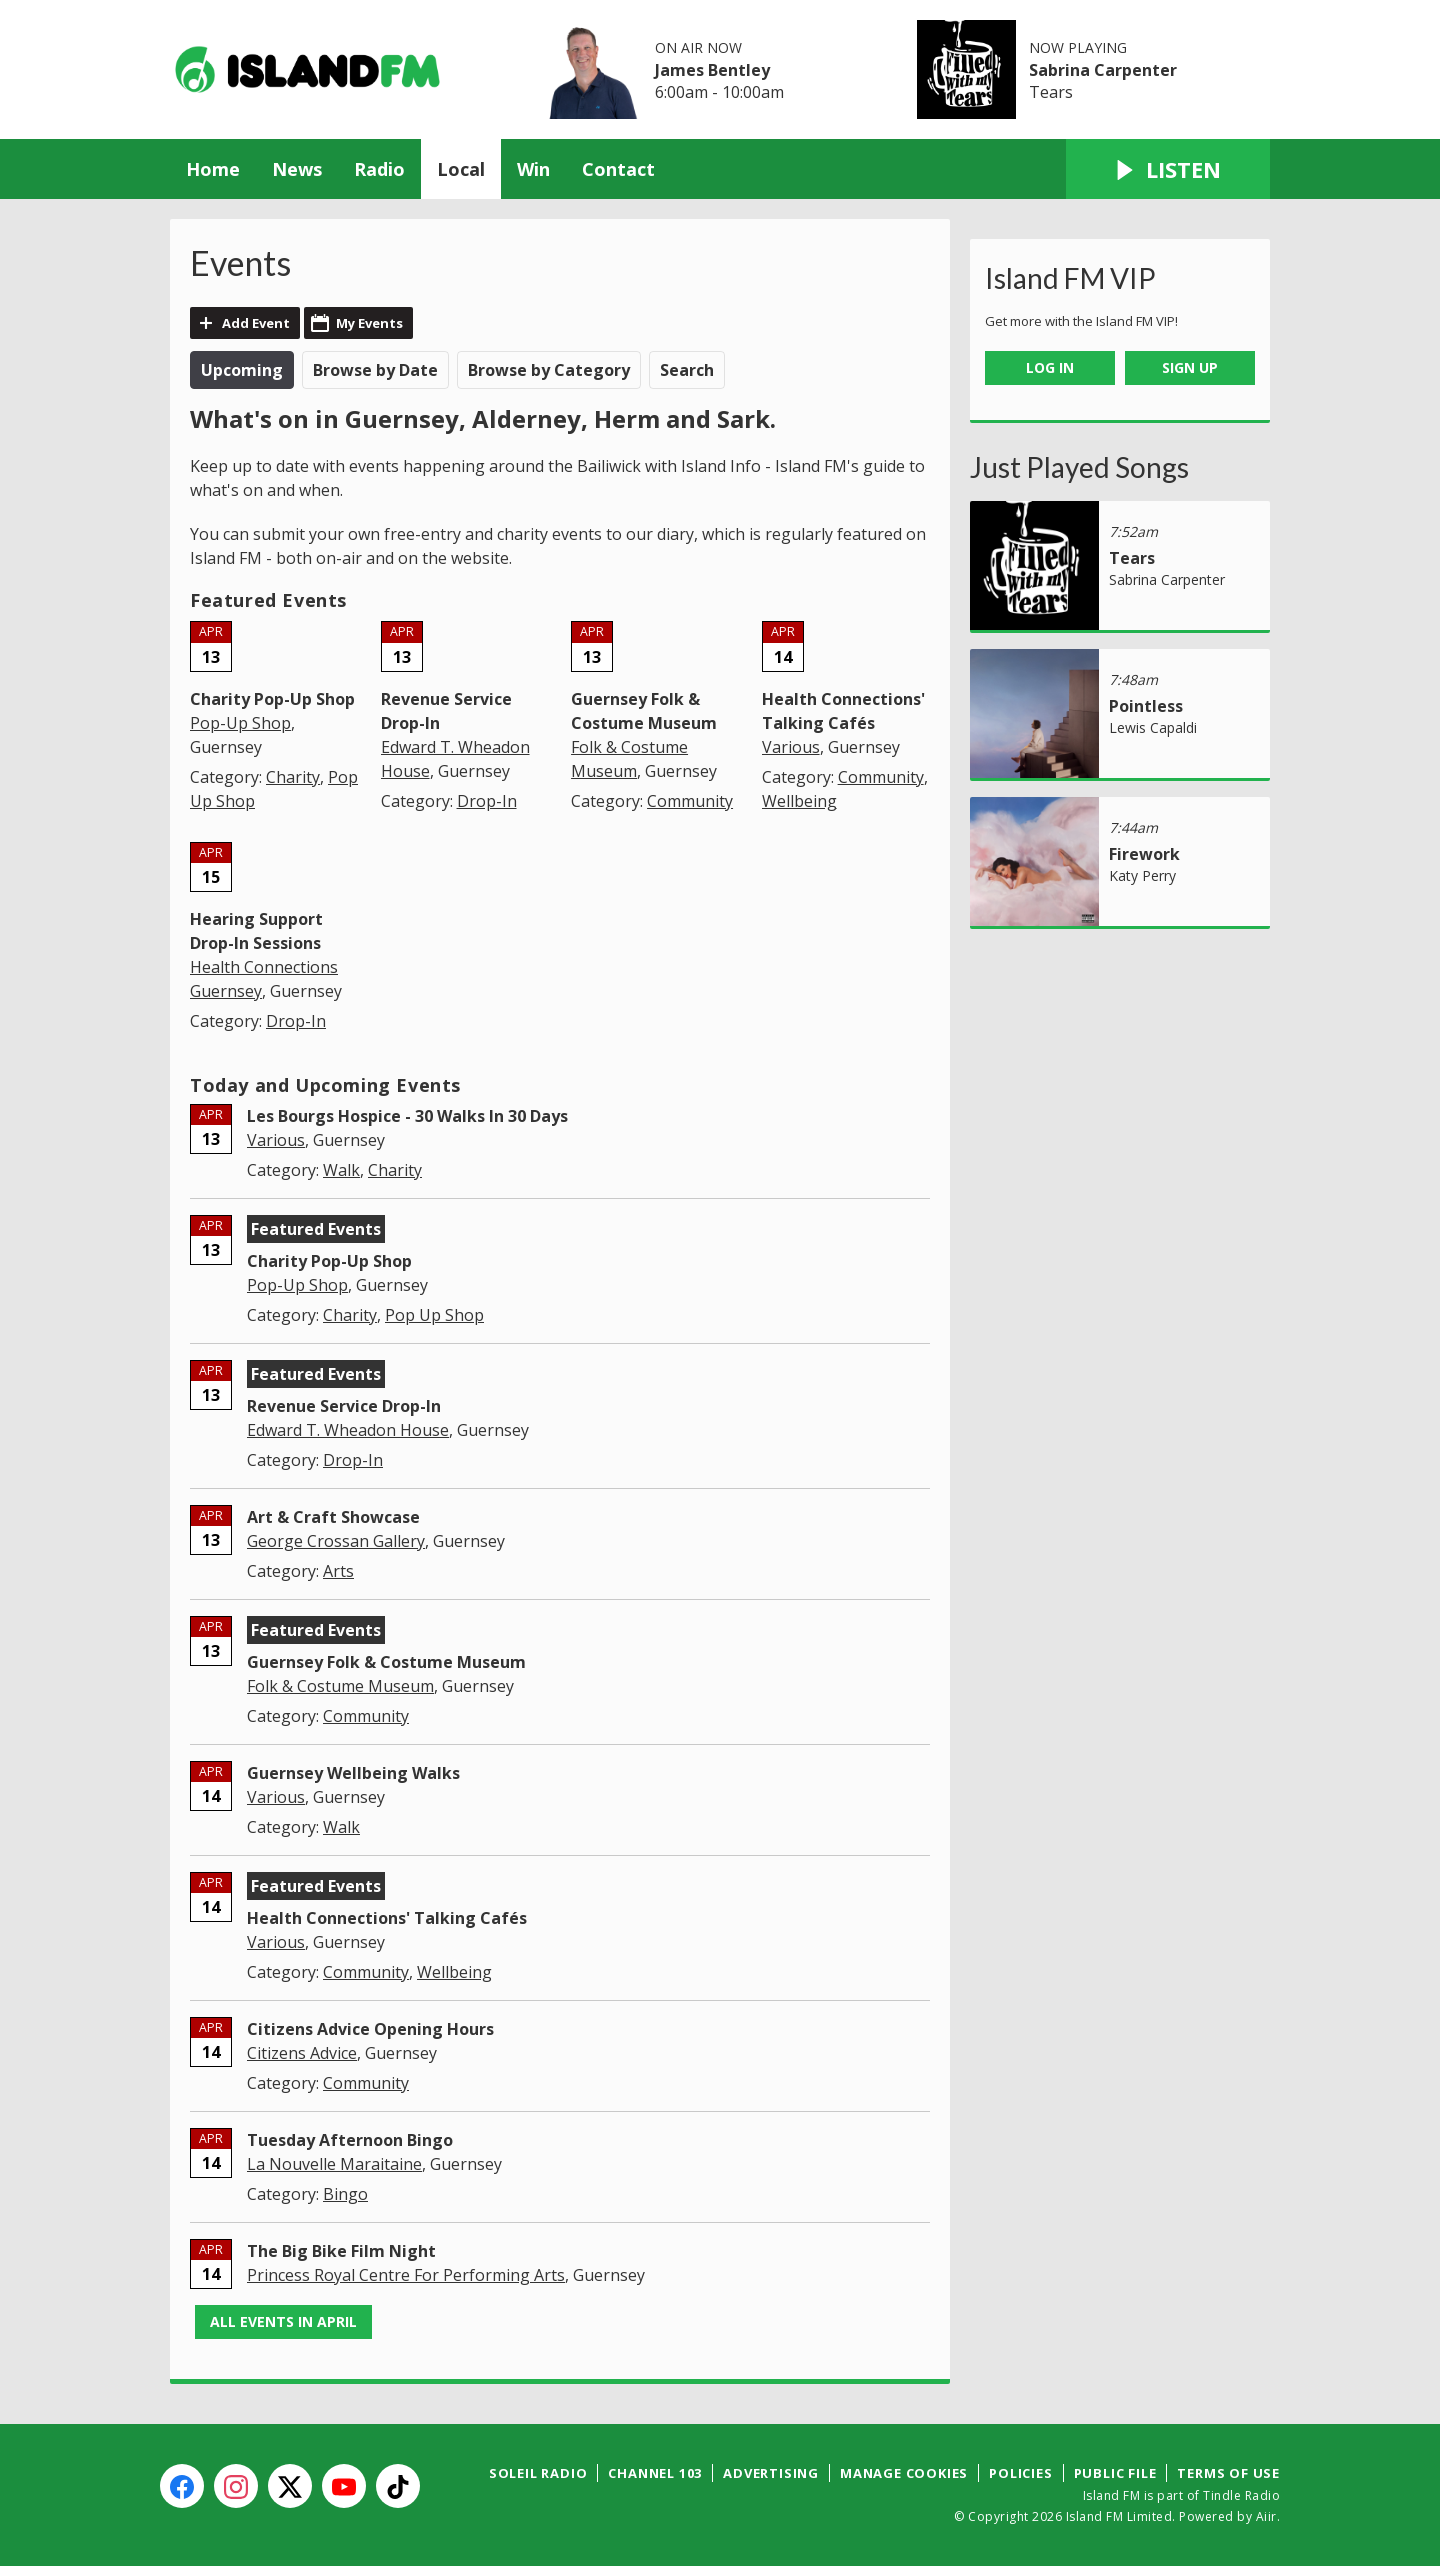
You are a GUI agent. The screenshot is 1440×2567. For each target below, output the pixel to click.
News (297, 169)
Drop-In (487, 801)
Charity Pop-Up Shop (272, 699)
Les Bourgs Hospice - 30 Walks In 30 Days (407, 1116)
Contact (618, 169)
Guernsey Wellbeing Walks (353, 1773)
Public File (1115, 2473)
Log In (1050, 367)
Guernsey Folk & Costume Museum (386, 1662)
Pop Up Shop (434, 1315)
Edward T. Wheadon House (348, 1430)
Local (461, 169)
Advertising (771, 2473)
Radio (379, 169)
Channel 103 (655, 2473)
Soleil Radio (538, 2473)
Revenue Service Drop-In (344, 1406)
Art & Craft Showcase (333, 1517)
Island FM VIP (1070, 278)
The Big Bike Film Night (341, 2251)
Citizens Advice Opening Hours (370, 2029)
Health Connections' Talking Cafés (387, 1918)
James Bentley (712, 70)
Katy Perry (1142, 875)
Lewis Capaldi (1153, 727)
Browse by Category (549, 370)
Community (690, 801)
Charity (293, 777)
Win (533, 169)
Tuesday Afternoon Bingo (350, 2140)
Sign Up (1190, 367)
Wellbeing (799, 801)
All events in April (283, 2321)
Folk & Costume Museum (340, 1686)
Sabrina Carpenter (1103, 70)
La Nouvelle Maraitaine (334, 2164)
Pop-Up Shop (240, 723)
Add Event (256, 323)
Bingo (345, 2194)
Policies (1020, 2473)
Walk (341, 1170)
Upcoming (242, 370)
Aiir (1266, 2516)
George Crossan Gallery (336, 1541)
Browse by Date (375, 370)
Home (213, 169)
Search (687, 370)
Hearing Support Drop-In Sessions (256, 931)
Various (791, 747)
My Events (369, 323)
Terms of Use (1228, 2473)
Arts (338, 1571)
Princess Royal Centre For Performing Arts (406, 2275)
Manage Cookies (904, 2473)
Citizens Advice (302, 2053)
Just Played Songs (1079, 467)
